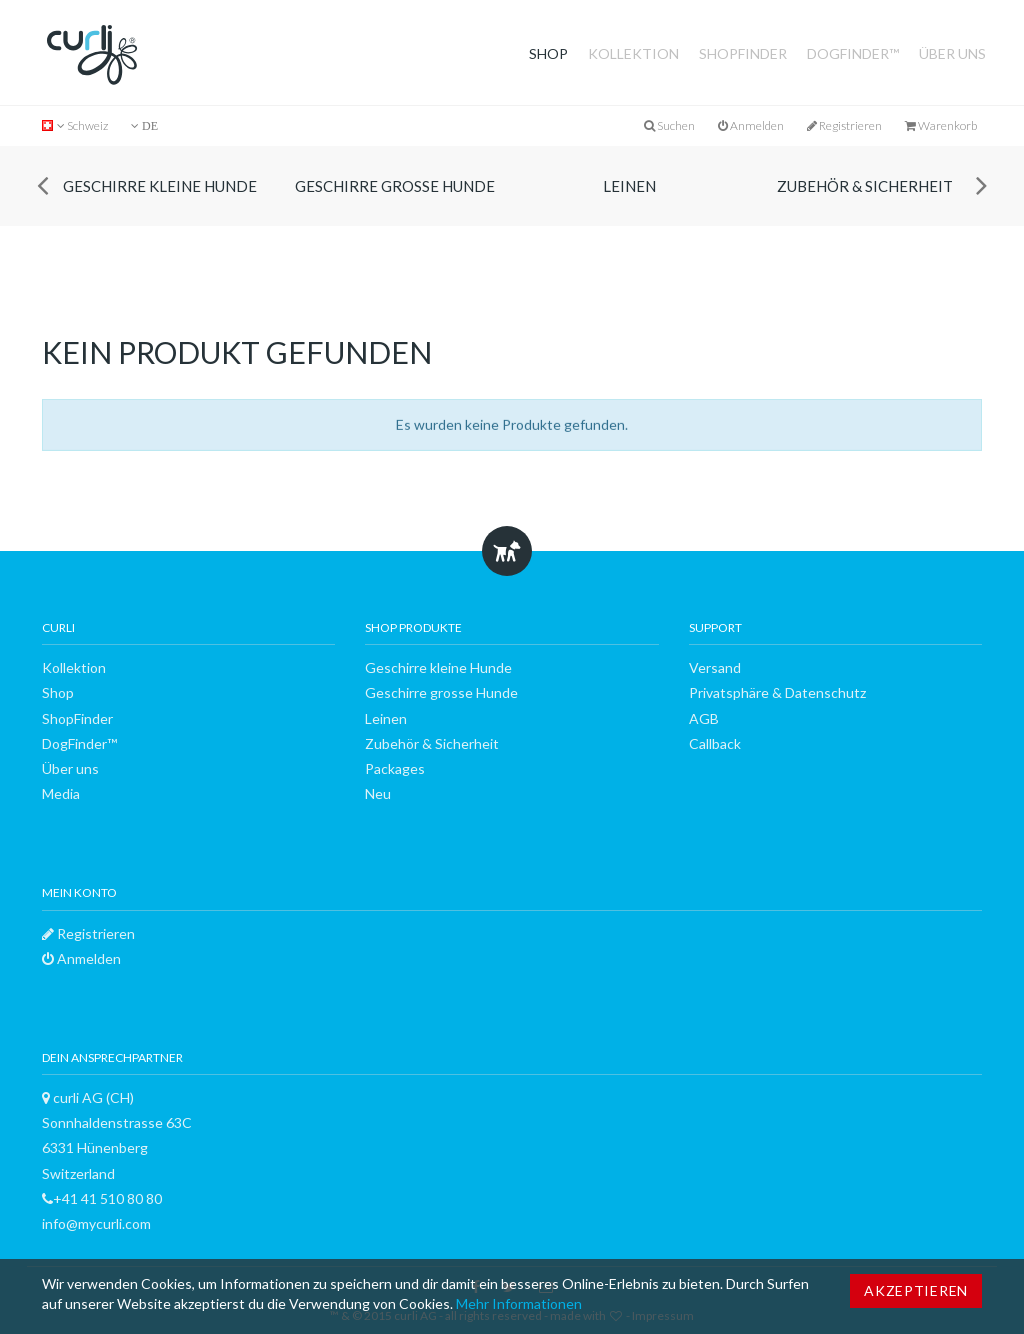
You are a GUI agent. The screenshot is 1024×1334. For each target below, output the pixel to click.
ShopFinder (743, 53)
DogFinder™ (853, 53)
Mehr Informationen (519, 1303)
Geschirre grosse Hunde (395, 186)
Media (61, 793)
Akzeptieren (916, 1290)
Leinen (629, 186)
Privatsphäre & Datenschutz (777, 692)
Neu (378, 793)
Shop (548, 53)
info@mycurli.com (96, 1223)
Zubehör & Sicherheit (865, 186)
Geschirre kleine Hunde (160, 186)
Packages (395, 768)
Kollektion (633, 53)
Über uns (952, 53)
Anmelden (751, 125)
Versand (715, 667)
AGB (704, 718)
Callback (715, 743)
